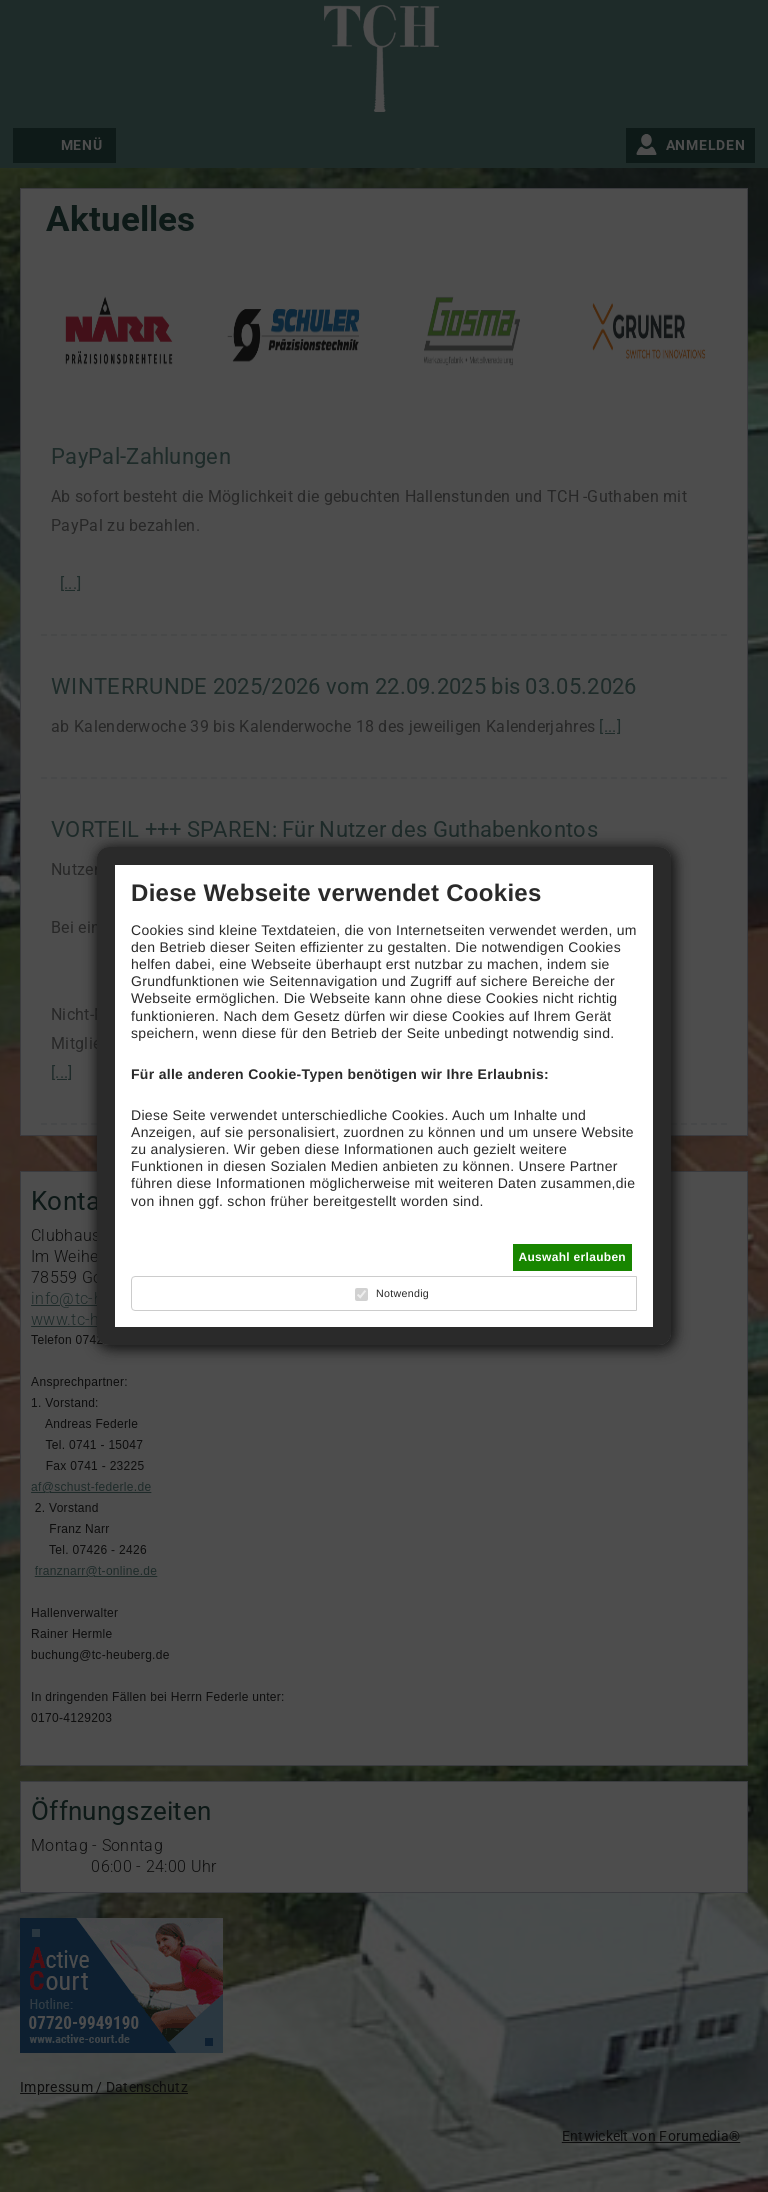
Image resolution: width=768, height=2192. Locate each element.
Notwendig (402, 1294)
